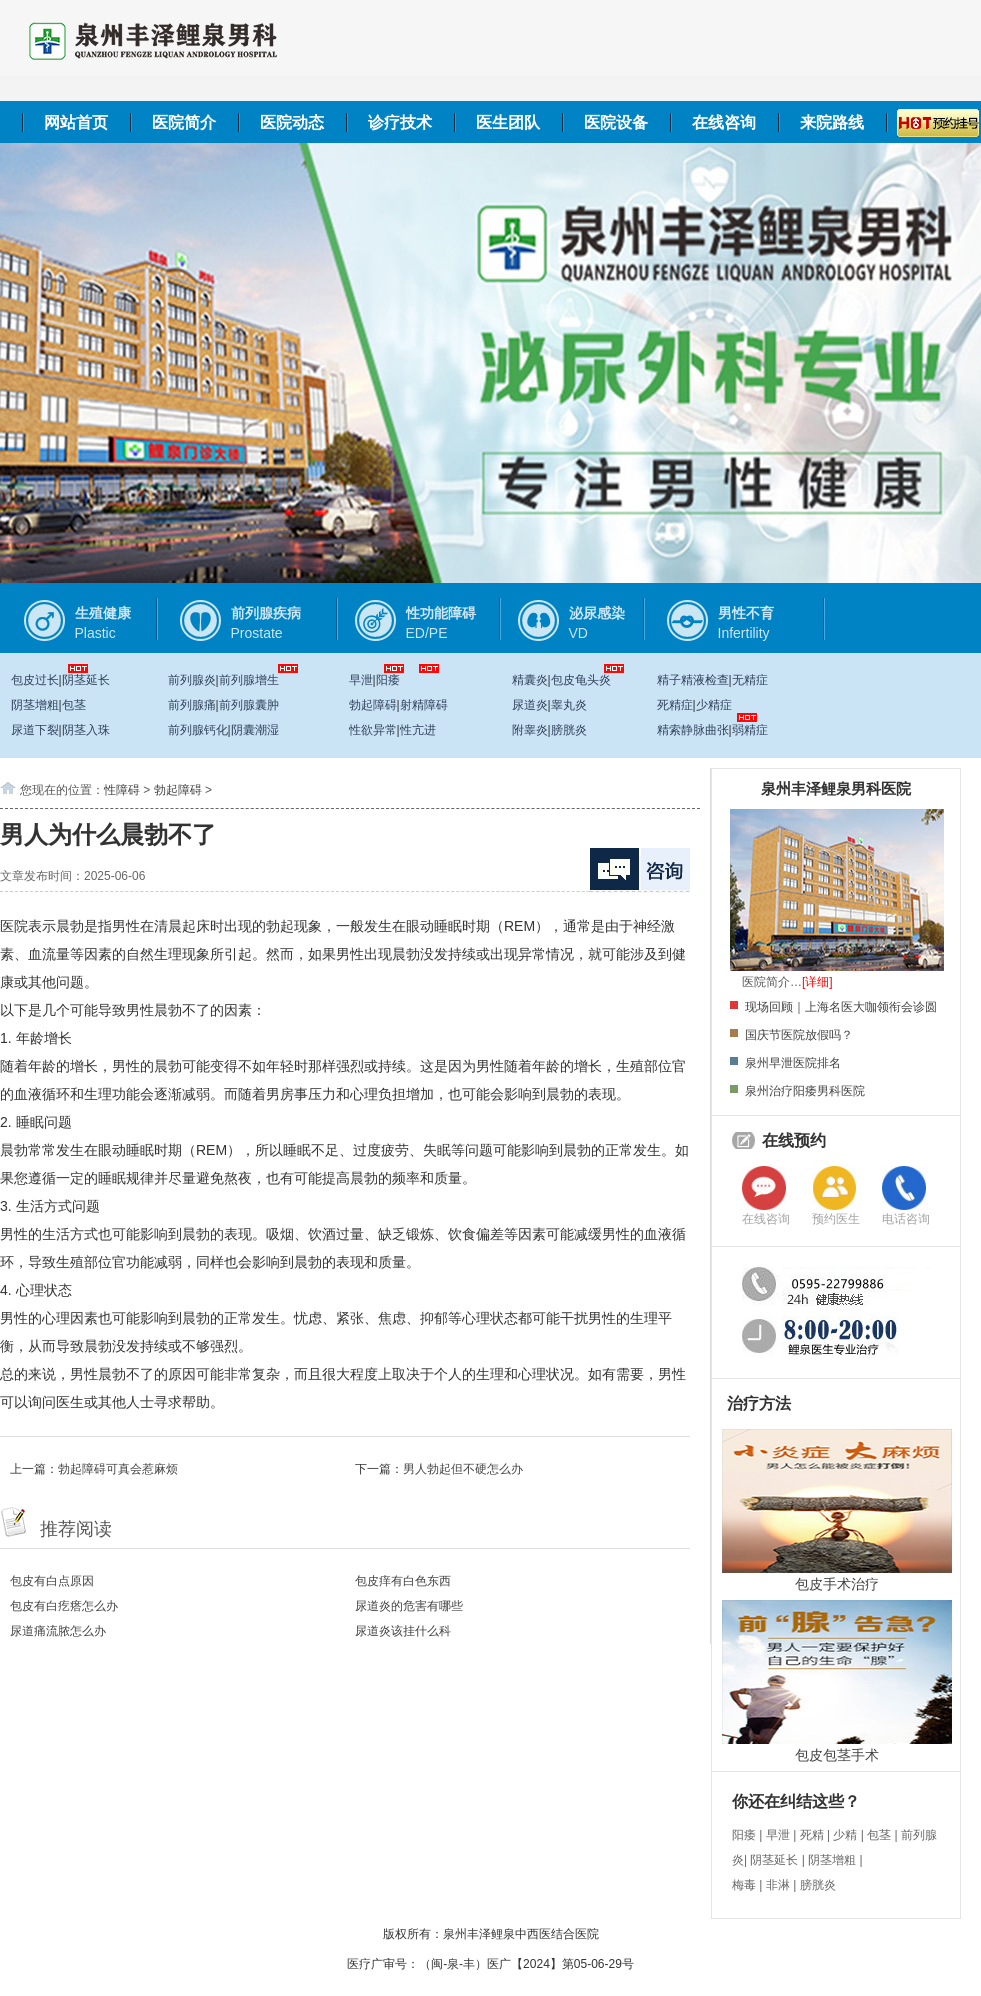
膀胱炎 (569, 730)
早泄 (361, 680)
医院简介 (184, 122)
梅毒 (744, 1885)
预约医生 (836, 1219)
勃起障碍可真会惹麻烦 (118, 1469)
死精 (812, 1835)
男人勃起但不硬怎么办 (463, 1469)
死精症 (675, 705)
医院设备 (616, 122)
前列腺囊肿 (249, 705)
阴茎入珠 (86, 730)
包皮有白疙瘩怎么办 (64, 1606)
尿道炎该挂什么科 (403, 1631)
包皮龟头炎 (581, 680)
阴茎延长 (86, 680)
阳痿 (388, 680)
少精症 (714, 705)
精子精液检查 (693, 680)
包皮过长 (35, 680)
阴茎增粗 (35, 705)
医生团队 (508, 122)
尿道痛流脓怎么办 (58, 1631)
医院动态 (292, 122)
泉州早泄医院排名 (793, 1063)
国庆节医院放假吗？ (799, 1035)
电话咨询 (906, 1219)
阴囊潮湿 (255, 730)
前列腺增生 (249, 680)
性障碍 (122, 790)
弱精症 (750, 730)
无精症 (750, 680)
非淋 (778, 1885)
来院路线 (832, 122)
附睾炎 (530, 730)
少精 (845, 1835)
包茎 (74, 705)
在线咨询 (724, 122)
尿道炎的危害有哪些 (409, 1606)
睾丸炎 (569, 705)
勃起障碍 (373, 705)
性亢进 (418, 730)
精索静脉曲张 (693, 730)
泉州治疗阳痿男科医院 (805, 1091)
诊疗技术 (400, 122)
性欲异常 (373, 730)
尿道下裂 (35, 730)
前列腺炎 (192, 680)
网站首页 (76, 122)
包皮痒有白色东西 (403, 1581)
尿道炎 (530, 705)
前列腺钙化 (198, 730)
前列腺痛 (192, 705)
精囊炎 (530, 680)
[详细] (817, 982)
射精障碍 (424, 705)
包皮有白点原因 (52, 1581)
